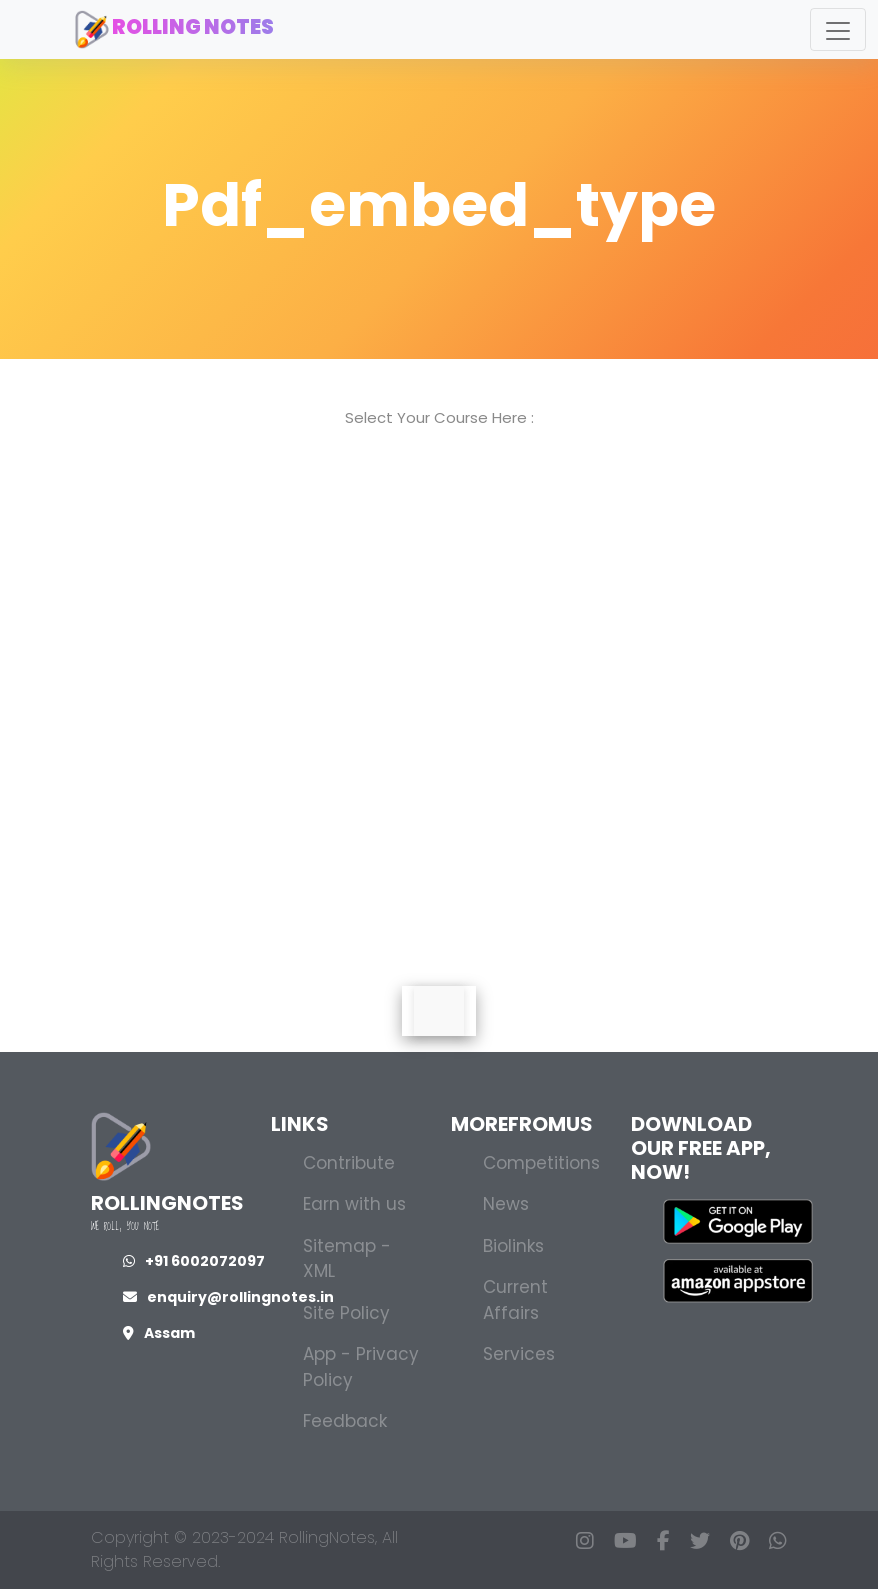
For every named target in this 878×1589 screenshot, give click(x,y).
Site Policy (346, 1313)
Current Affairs (515, 1300)
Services (519, 1354)
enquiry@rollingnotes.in (228, 1297)
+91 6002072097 (194, 1261)
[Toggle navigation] (838, 29)
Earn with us (354, 1204)
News (506, 1204)
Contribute (349, 1163)
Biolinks (513, 1246)
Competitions (541, 1163)
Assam (159, 1333)
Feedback (345, 1421)
